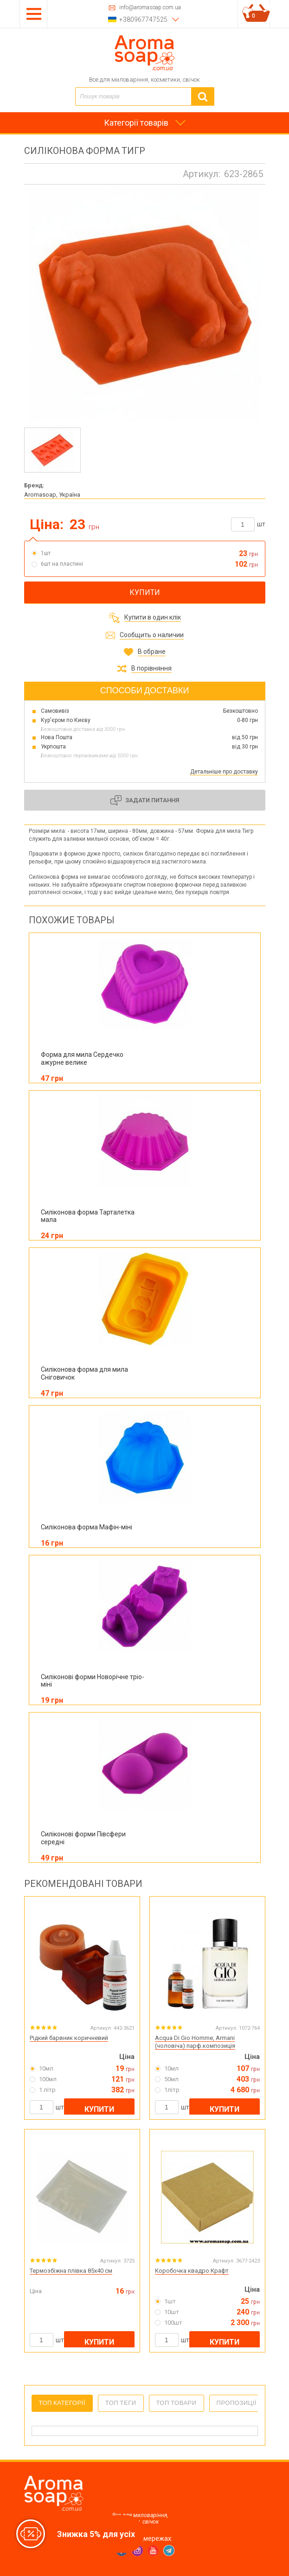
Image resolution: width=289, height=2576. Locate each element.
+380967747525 (143, 19)
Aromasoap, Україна (52, 494)
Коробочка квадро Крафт (192, 2270)
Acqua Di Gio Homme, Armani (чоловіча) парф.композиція (195, 2041)
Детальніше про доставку (224, 771)
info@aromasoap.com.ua (150, 8)
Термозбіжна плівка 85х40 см (71, 2270)
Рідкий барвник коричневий (69, 2037)
